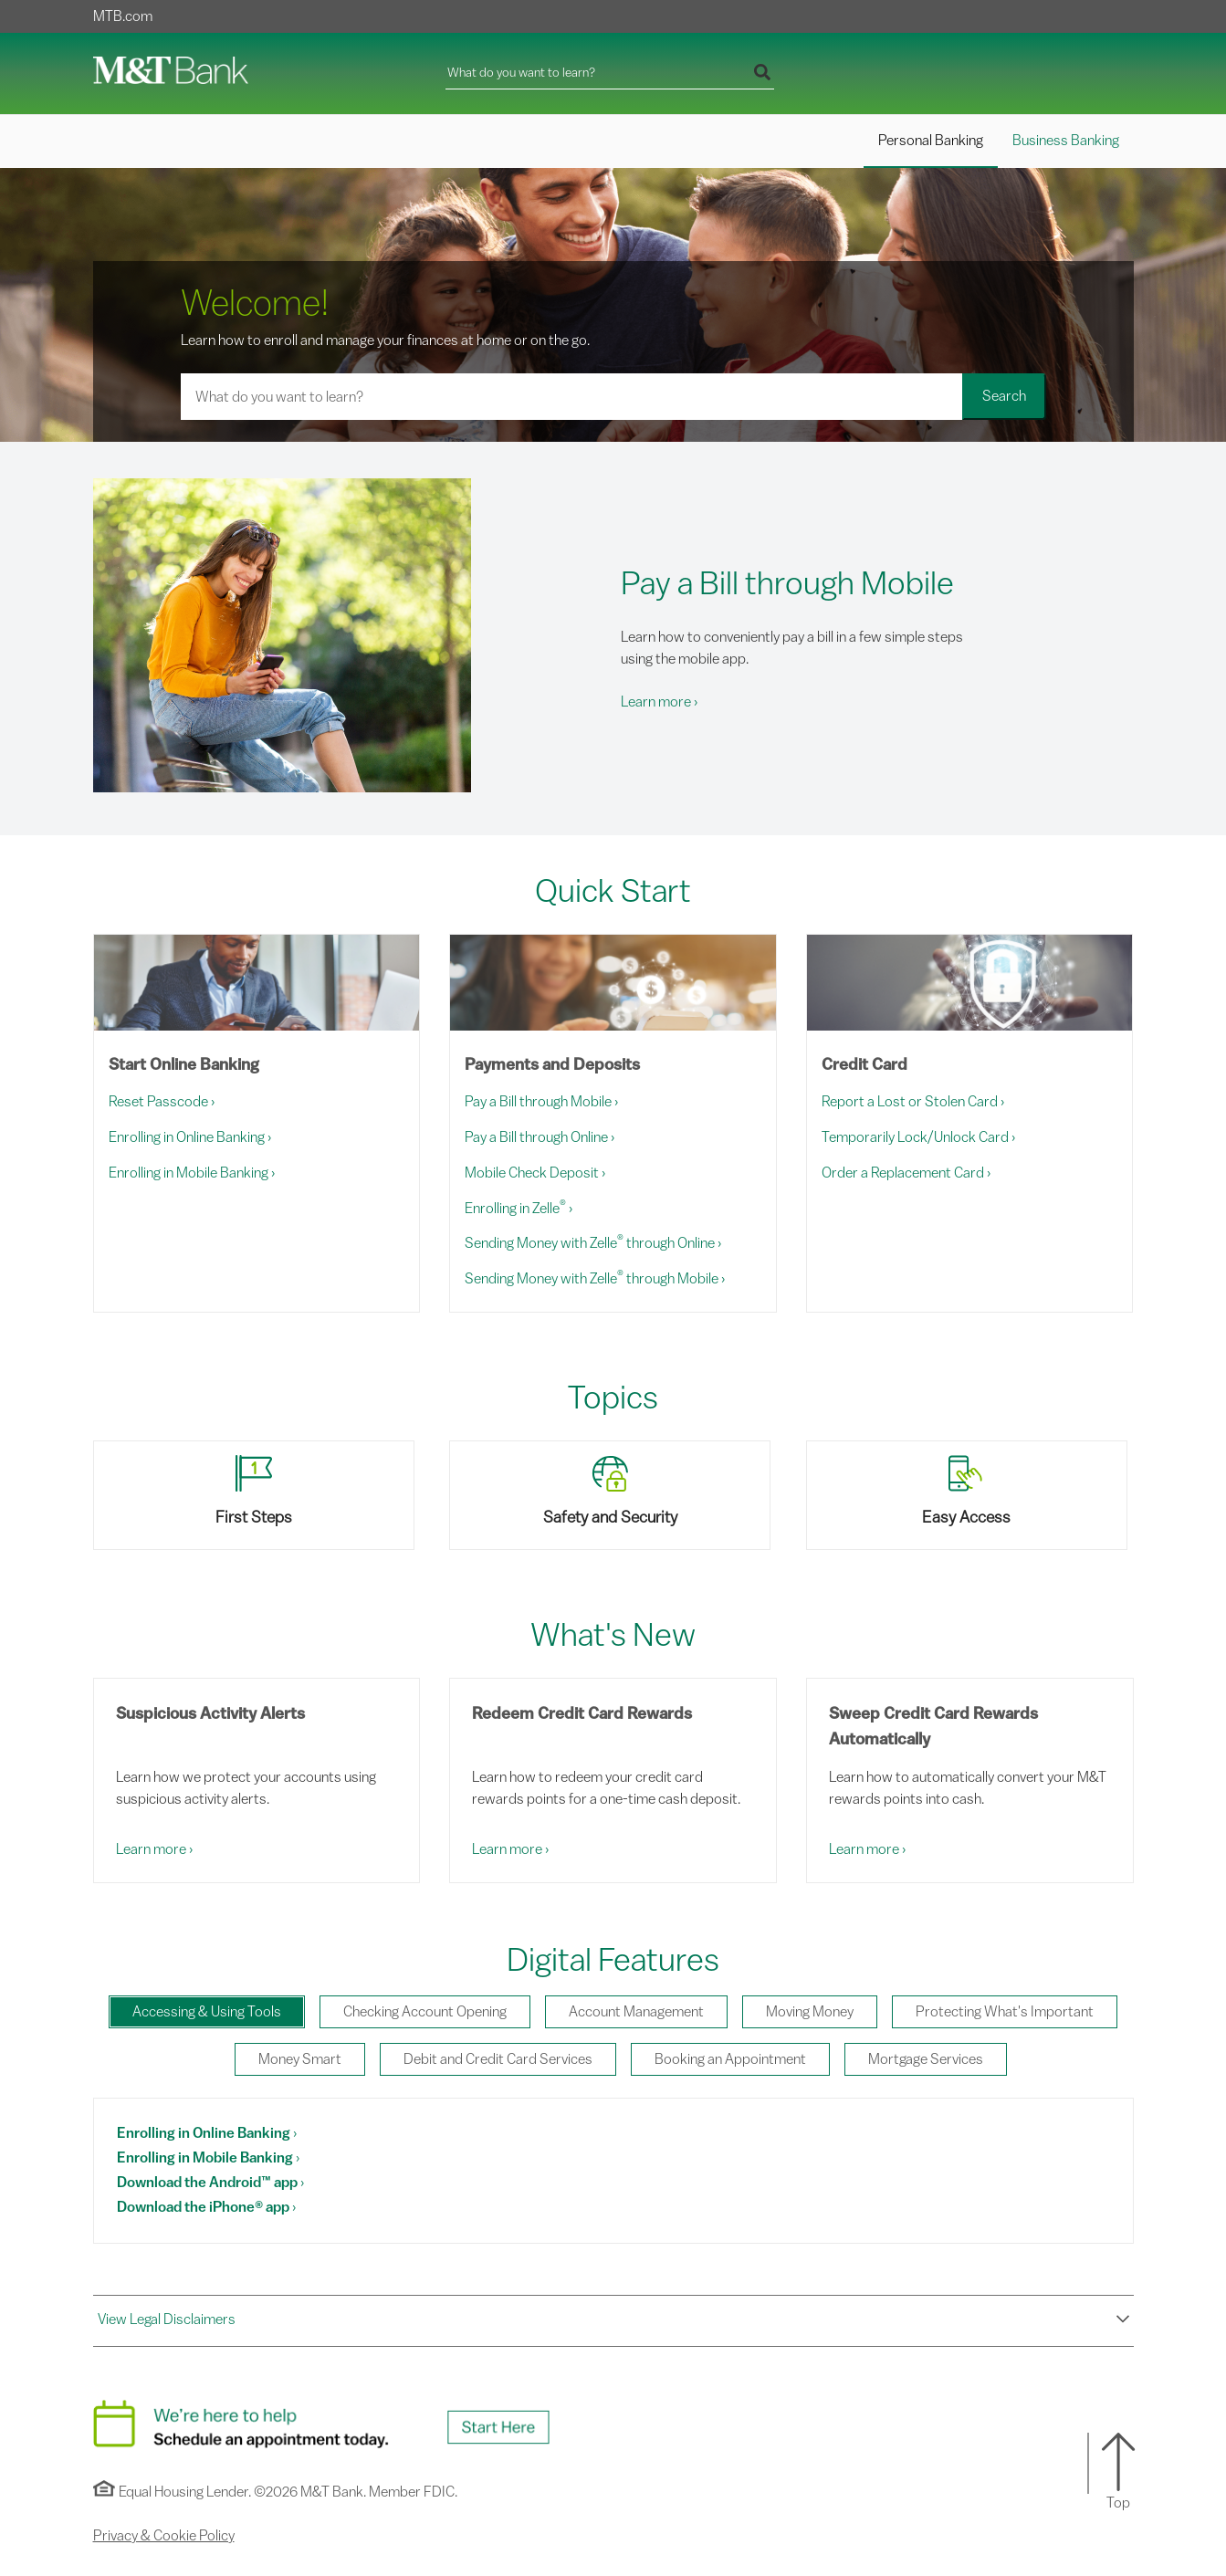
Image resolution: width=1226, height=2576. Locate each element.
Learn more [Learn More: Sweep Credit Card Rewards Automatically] (867, 1849)
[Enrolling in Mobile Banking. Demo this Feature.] (208, 2158)
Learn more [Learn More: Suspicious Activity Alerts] (154, 1849)
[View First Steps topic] (257, 1495)
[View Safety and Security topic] (613, 1495)
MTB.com (122, 16)
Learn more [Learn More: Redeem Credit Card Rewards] (510, 1849)
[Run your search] (762, 74)
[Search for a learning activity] (571, 396)
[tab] (207, 2011)
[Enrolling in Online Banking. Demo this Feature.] (207, 2133)
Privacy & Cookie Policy (164, 2536)
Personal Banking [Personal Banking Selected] (930, 140)
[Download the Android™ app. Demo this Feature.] (210, 2182)
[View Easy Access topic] (970, 1495)
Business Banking (1065, 140)
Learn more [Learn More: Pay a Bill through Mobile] (659, 702)
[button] (613, 2320)
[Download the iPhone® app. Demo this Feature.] (206, 2207)
